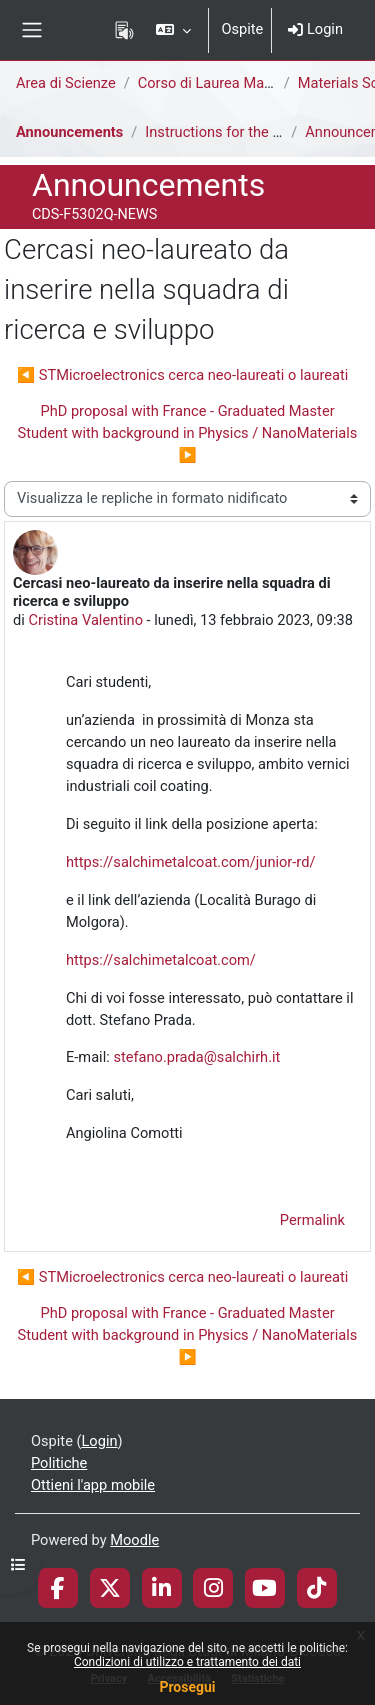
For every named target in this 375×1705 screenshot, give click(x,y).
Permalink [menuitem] (312, 1220)
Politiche (59, 1463)
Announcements (69, 132)
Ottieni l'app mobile (93, 1485)
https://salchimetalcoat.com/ (161, 960)
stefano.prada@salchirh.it (196, 1057)
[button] (173, 30)
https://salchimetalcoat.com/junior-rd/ (190, 862)
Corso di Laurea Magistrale (225, 83)
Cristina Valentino (85, 620)
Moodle (134, 1540)
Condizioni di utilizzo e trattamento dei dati (187, 1662)
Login (315, 29)
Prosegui (187, 1687)
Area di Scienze (66, 83)
